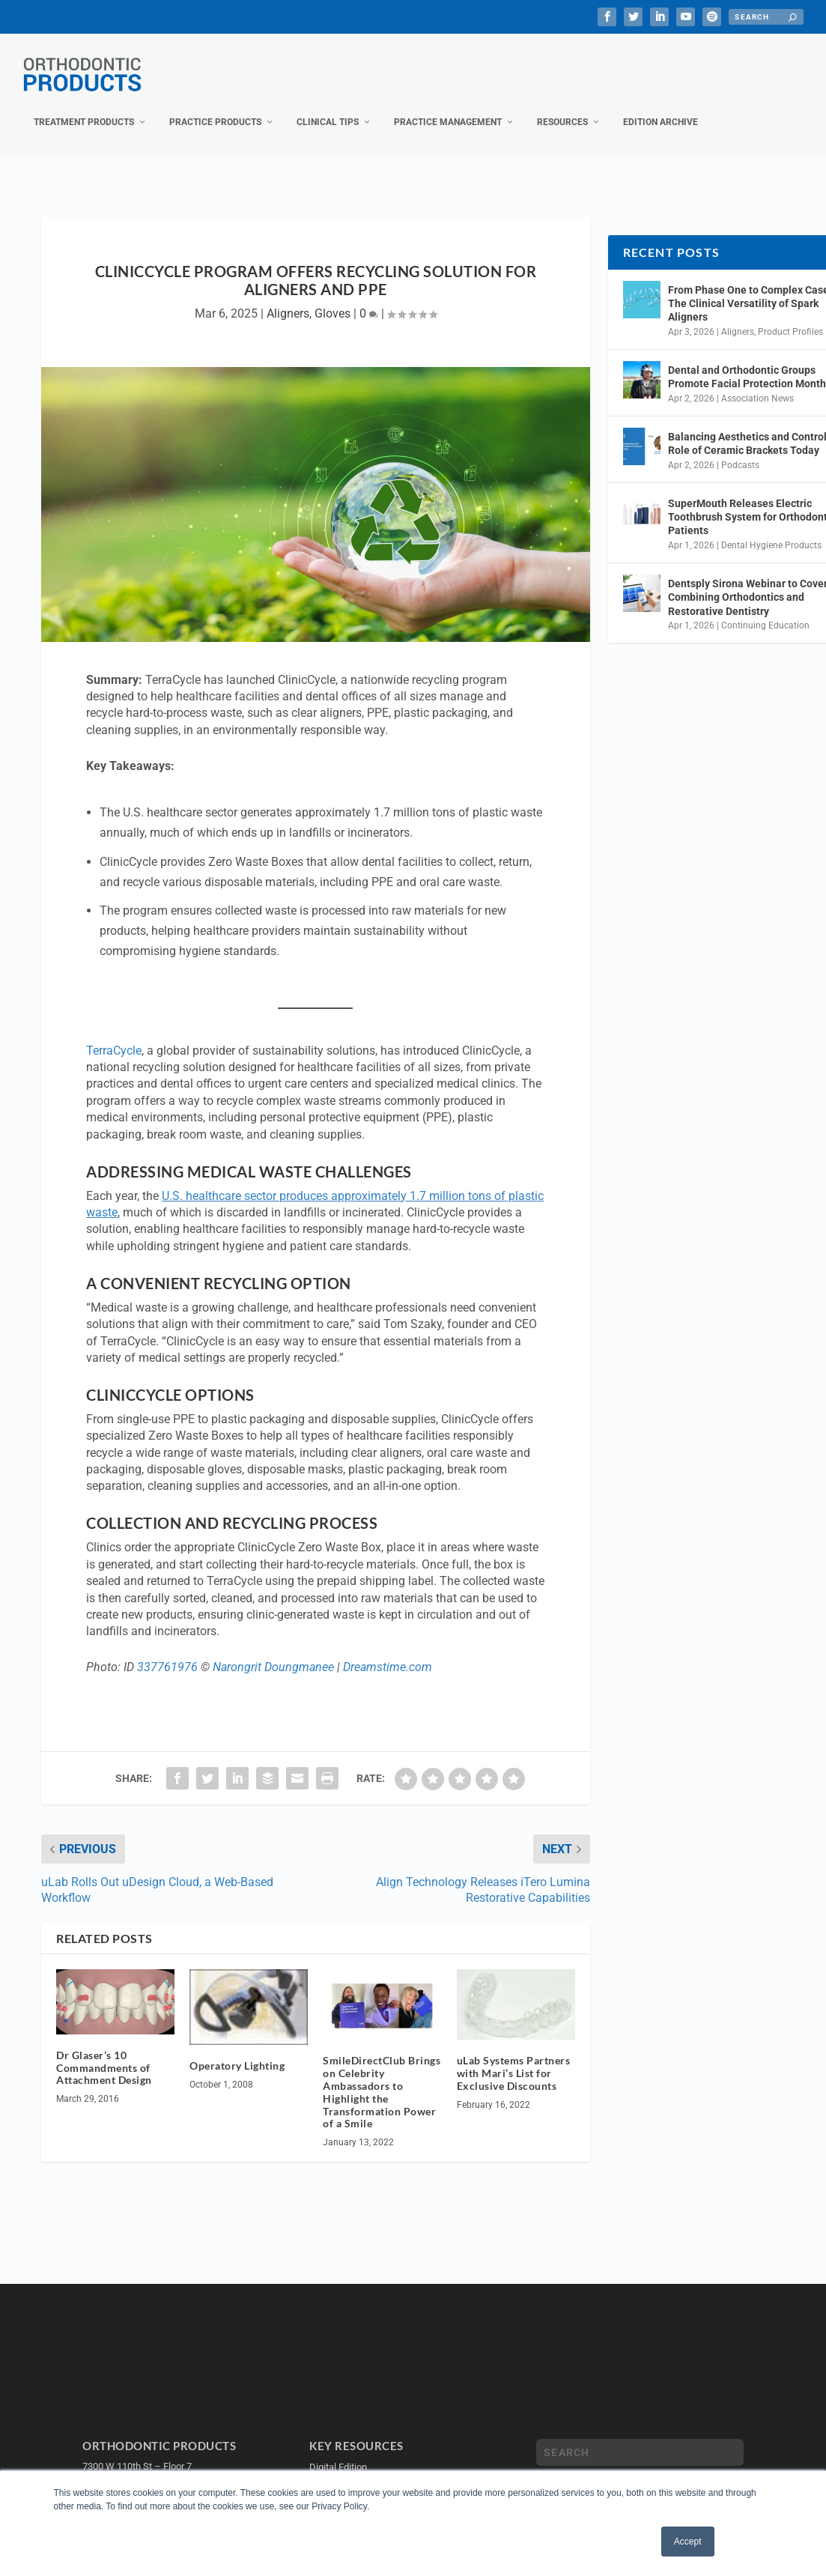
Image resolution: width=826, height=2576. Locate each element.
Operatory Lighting (237, 2050)
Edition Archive (660, 107)
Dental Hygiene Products (771, 530)
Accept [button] (688, 2541)
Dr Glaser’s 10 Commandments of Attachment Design (104, 2053)
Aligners (288, 298)
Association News (757, 383)
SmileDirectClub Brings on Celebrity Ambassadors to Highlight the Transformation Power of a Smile (381, 2077)
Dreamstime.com (387, 1652)
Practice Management (448, 107)
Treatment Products (84, 107)
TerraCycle (114, 1035)
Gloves (332, 298)
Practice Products (215, 107)
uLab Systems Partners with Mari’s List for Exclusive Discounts (514, 2058)
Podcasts (740, 449)
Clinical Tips (328, 107)
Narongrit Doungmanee (273, 1652)
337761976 (167, 1652)
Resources (562, 107)
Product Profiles (790, 317)
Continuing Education (765, 610)
